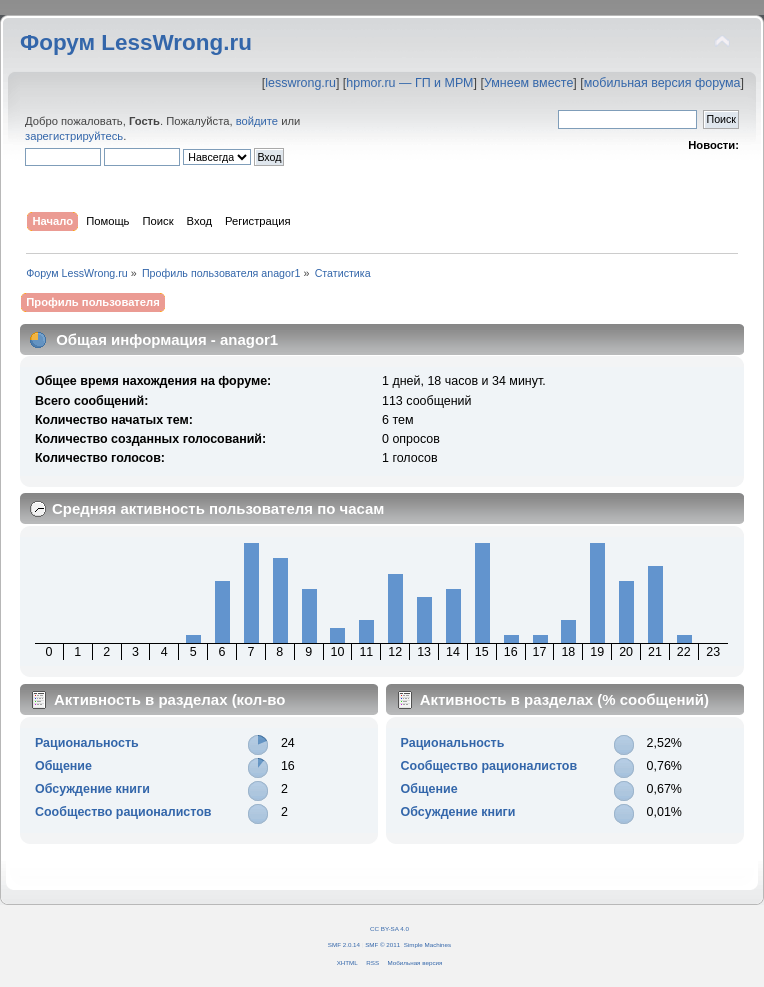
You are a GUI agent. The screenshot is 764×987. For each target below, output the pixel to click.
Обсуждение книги (92, 789)
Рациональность (87, 743)
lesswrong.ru (300, 83)
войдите (257, 121)
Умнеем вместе (528, 83)
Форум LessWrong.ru (136, 42)
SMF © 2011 (382, 944)
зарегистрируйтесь (74, 136)
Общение (63, 766)
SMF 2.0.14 (344, 944)
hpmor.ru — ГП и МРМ (409, 83)
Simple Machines (427, 944)
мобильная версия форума (662, 83)
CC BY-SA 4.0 (389, 928)
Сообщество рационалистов (123, 812)
